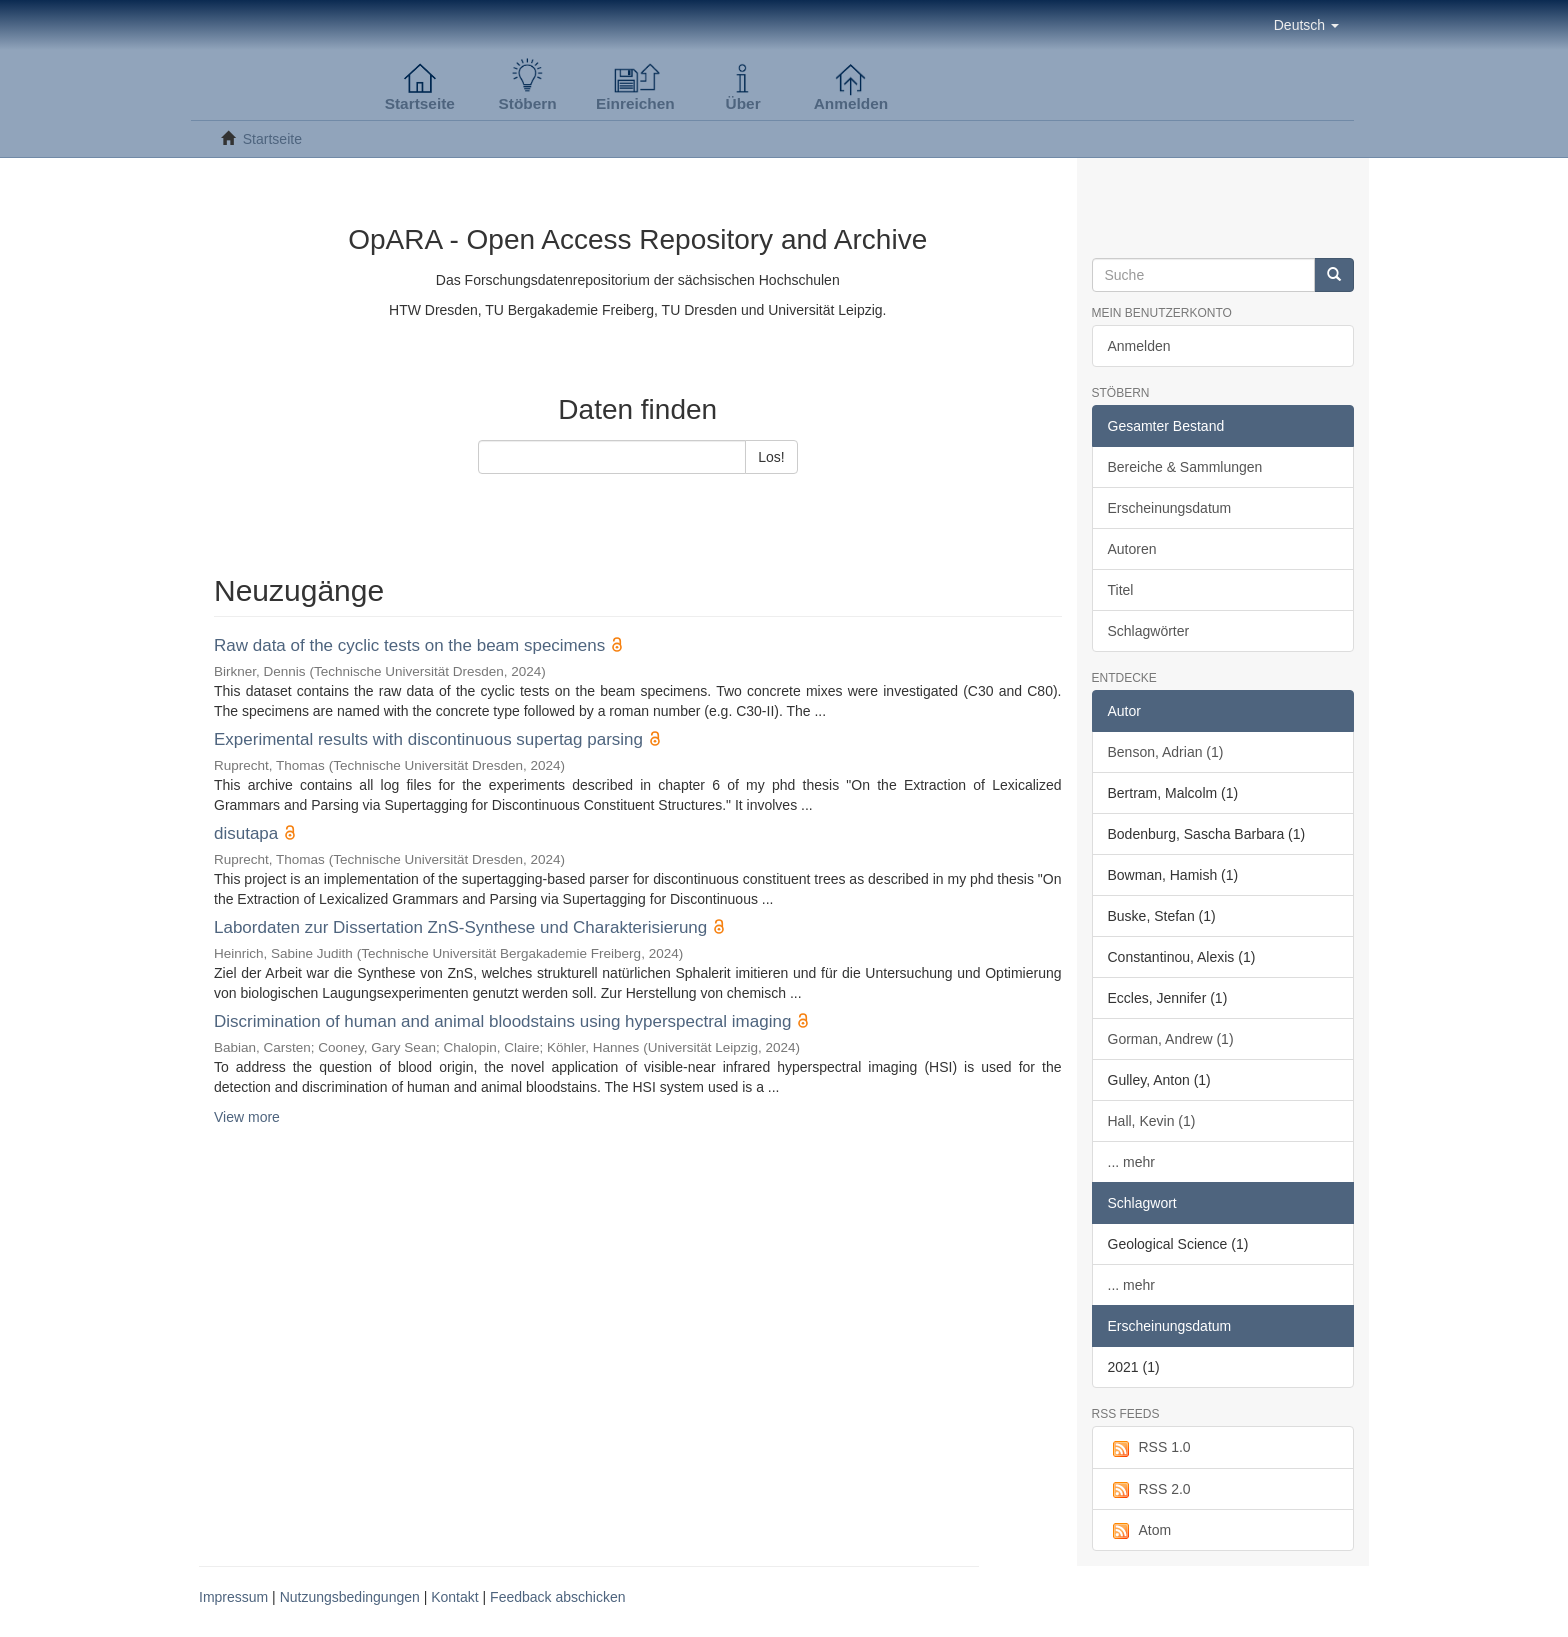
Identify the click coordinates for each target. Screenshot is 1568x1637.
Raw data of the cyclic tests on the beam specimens (409, 645)
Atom (1140, 1531)
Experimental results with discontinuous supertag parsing (428, 739)
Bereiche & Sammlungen (1185, 467)
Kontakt (454, 1597)
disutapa (246, 833)
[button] (1306, 25)
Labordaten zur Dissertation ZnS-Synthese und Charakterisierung (460, 927)
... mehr (1131, 1162)
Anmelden (1139, 346)
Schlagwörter (1149, 631)
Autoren (1132, 549)
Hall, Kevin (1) (1152, 1121)
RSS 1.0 (1149, 1448)
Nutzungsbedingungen (350, 1597)
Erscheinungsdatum (1170, 508)
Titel (1121, 590)
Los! (771, 457)
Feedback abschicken (557, 1597)
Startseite (272, 139)
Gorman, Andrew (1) (1171, 1039)
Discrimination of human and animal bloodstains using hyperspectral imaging (502, 1021)
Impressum (233, 1597)
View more (247, 1117)
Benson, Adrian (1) (1166, 752)
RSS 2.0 (1149, 1490)
